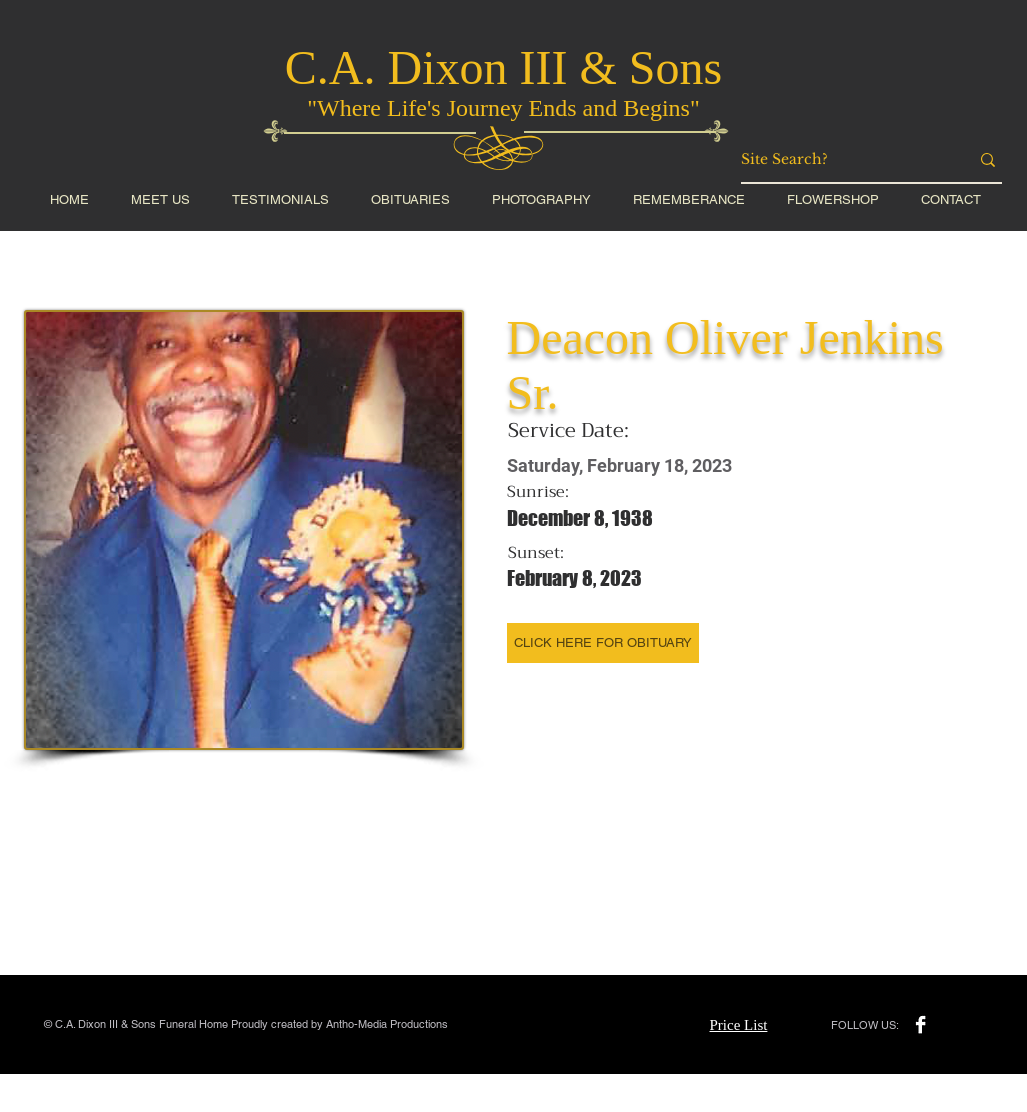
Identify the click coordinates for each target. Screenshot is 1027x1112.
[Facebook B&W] (920, 1024)
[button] (833, 199)
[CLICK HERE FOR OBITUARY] (603, 643)
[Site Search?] (840, 160)
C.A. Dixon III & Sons (503, 67)
